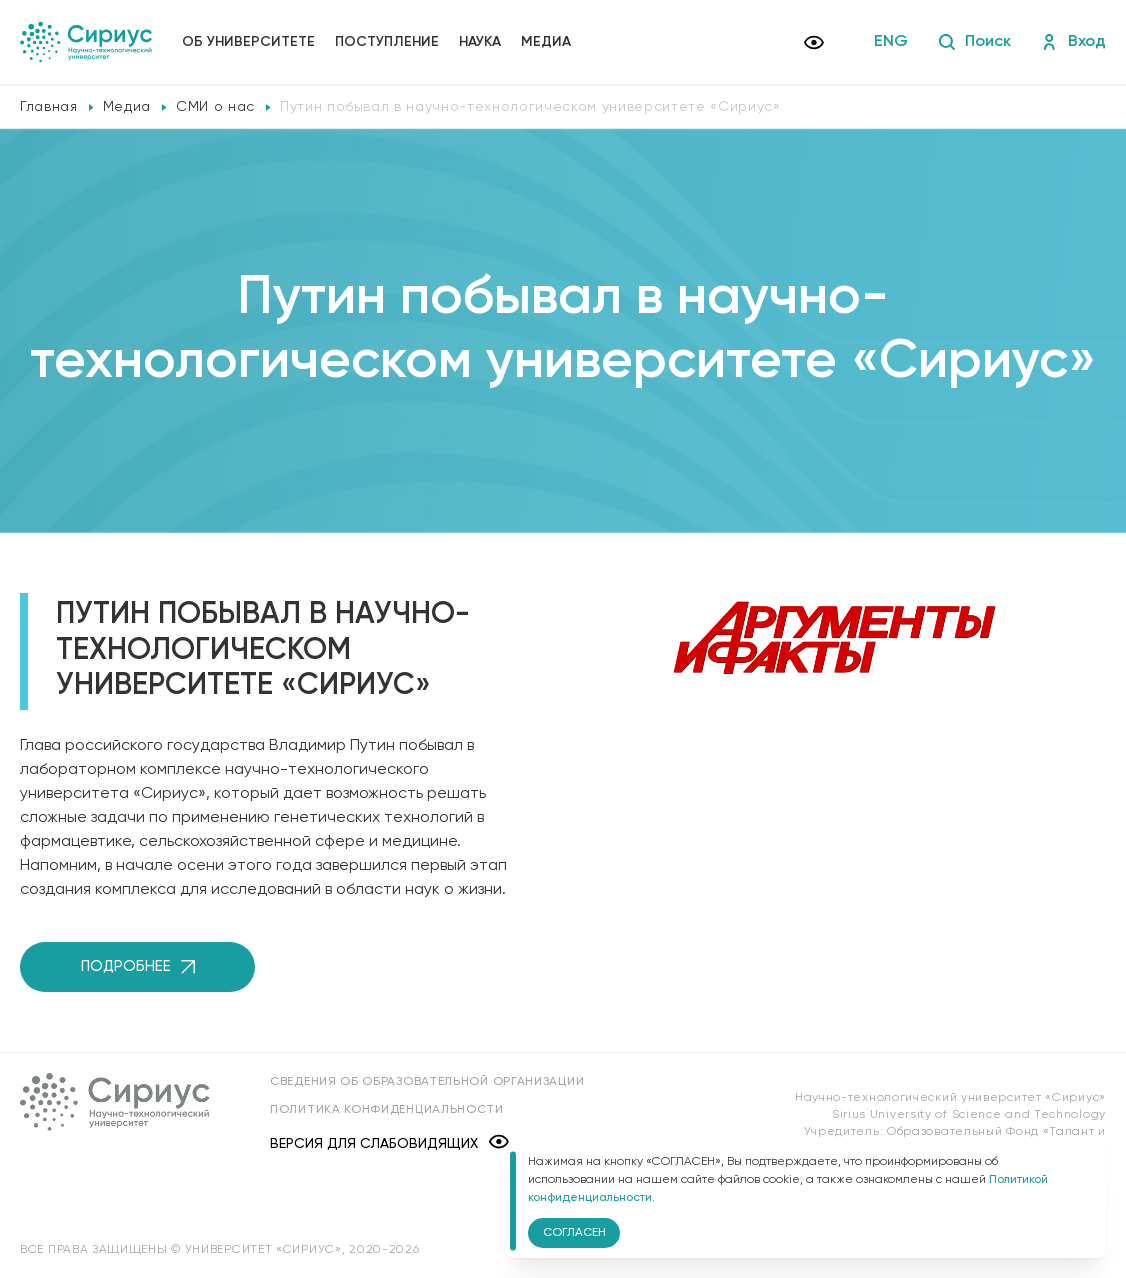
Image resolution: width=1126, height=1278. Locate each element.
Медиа (546, 42)
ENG (891, 42)
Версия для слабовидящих (389, 1143)
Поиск (974, 42)
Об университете (248, 42)
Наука (480, 42)
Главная (49, 107)
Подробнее (138, 966)
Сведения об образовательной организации (427, 1082)
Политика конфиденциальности (387, 1110)
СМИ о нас (215, 107)
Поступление (387, 42)
